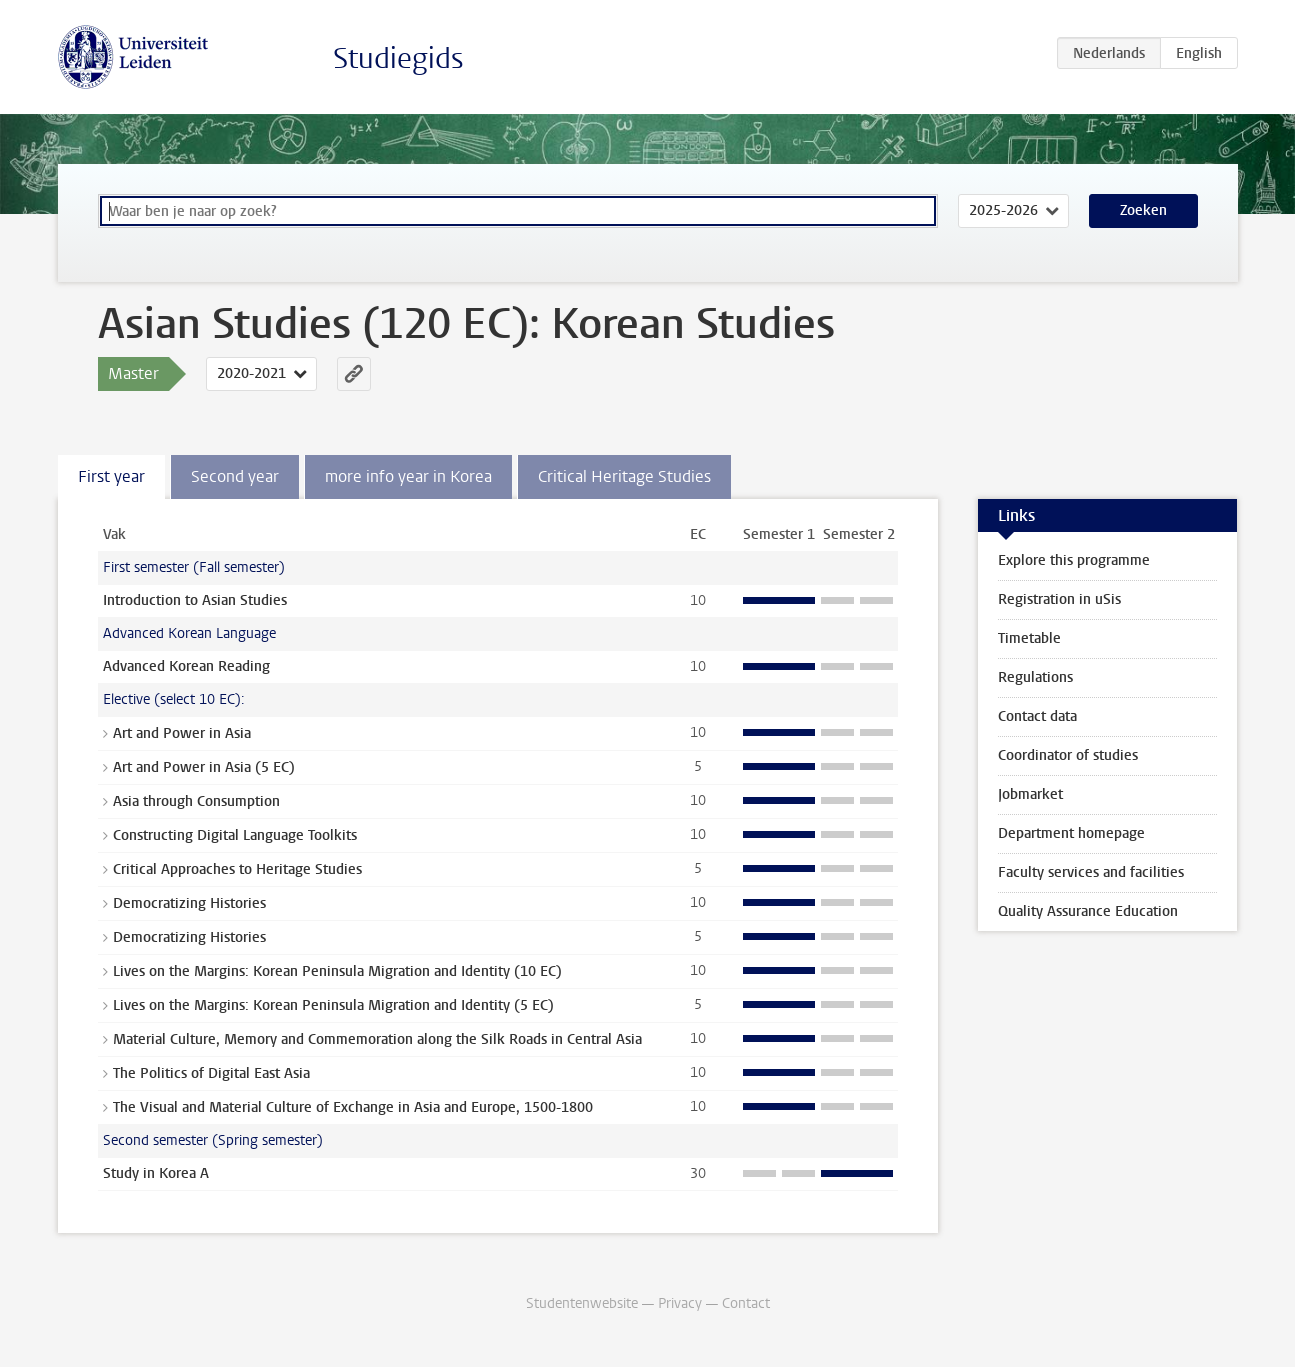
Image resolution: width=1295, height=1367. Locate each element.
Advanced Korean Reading (186, 666)
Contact (746, 1303)
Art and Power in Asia (182, 733)
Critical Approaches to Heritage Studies (237, 869)
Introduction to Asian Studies (195, 600)
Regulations (1035, 677)
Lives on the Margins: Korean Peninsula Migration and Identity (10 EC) (337, 971)
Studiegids (398, 58)
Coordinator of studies (1068, 755)
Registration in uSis (1059, 599)
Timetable (1029, 638)
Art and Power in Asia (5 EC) (204, 767)
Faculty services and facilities (1091, 872)
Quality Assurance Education (1088, 911)
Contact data (1037, 716)
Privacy (680, 1303)
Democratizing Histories (189, 903)
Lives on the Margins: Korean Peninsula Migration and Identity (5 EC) (333, 1005)
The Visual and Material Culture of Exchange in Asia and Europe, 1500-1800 (353, 1107)
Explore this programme (1074, 560)
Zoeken (1143, 210)
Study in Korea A (156, 1173)
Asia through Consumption (196, 801)
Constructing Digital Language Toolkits (235, 835)
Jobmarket (1030, 794)
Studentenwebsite (582, 1303)
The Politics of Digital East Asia (211, 1073)
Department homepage (1071, 833)
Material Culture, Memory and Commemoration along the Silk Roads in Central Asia (377, 1039)
